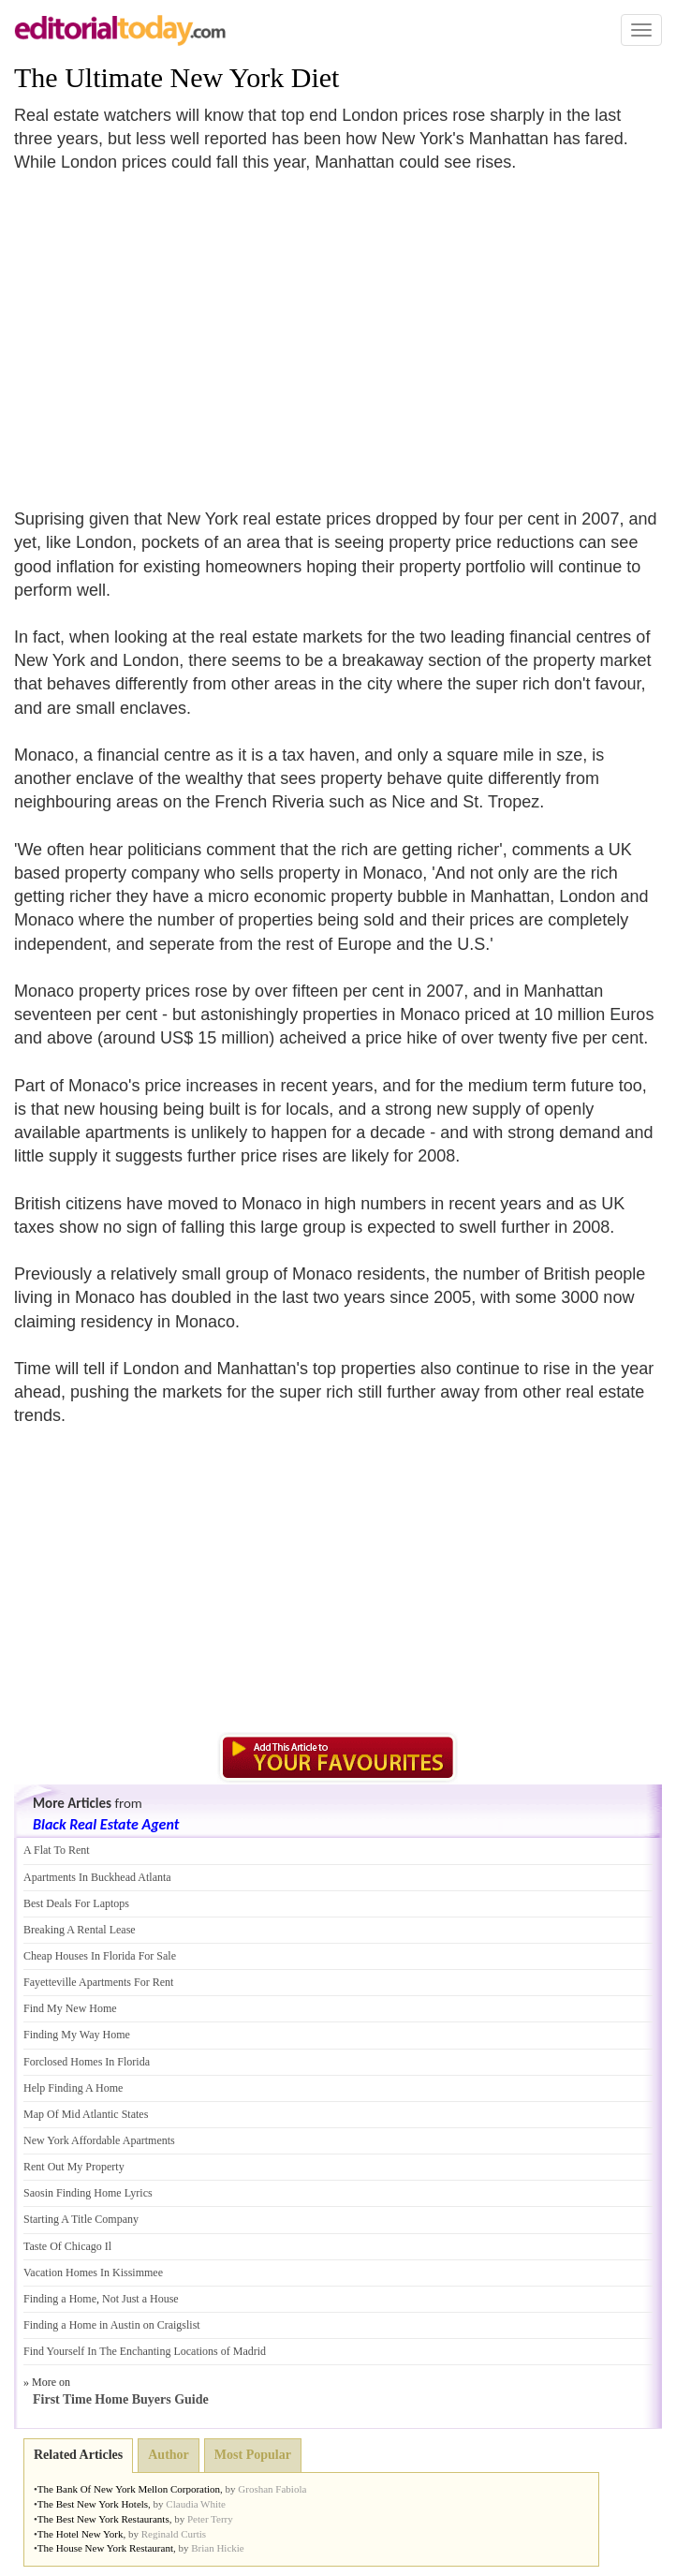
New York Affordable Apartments (99, 2140)
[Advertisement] (171, 330)
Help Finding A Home (73, 2088)
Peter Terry (210, 2518)
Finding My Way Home (76, 2034)
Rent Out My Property (74, 2166)
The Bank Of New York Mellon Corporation (128, 2489)
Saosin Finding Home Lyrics (88, 2192)
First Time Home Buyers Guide (121, 2399)
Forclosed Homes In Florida (86, 2061)
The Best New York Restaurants (103, 2518)
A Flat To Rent (56, 1850)
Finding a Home (59, 2298)
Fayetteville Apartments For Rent (98, 1982)
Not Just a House (140, 2298)
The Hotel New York (80, 2533)
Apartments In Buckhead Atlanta (97, 1877)
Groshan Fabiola (272, 2489)
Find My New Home (70, 2008)
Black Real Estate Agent (106, 1824)
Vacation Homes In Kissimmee (93, 2272)
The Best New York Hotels (92, 2503)
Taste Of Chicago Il (67, 2246)
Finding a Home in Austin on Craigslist (111, 2325)
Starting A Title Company (81, 2219)
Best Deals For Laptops (76, 1903)
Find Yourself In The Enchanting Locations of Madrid (144, 2351)
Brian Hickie (217, 2548)
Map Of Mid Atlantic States (85, 2114)
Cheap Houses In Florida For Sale (99, 1955)
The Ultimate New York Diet (176, 77)
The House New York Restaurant (105, 2548)
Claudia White (196, 2503)
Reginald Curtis (173, 2533)
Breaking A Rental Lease (79, 1929)
